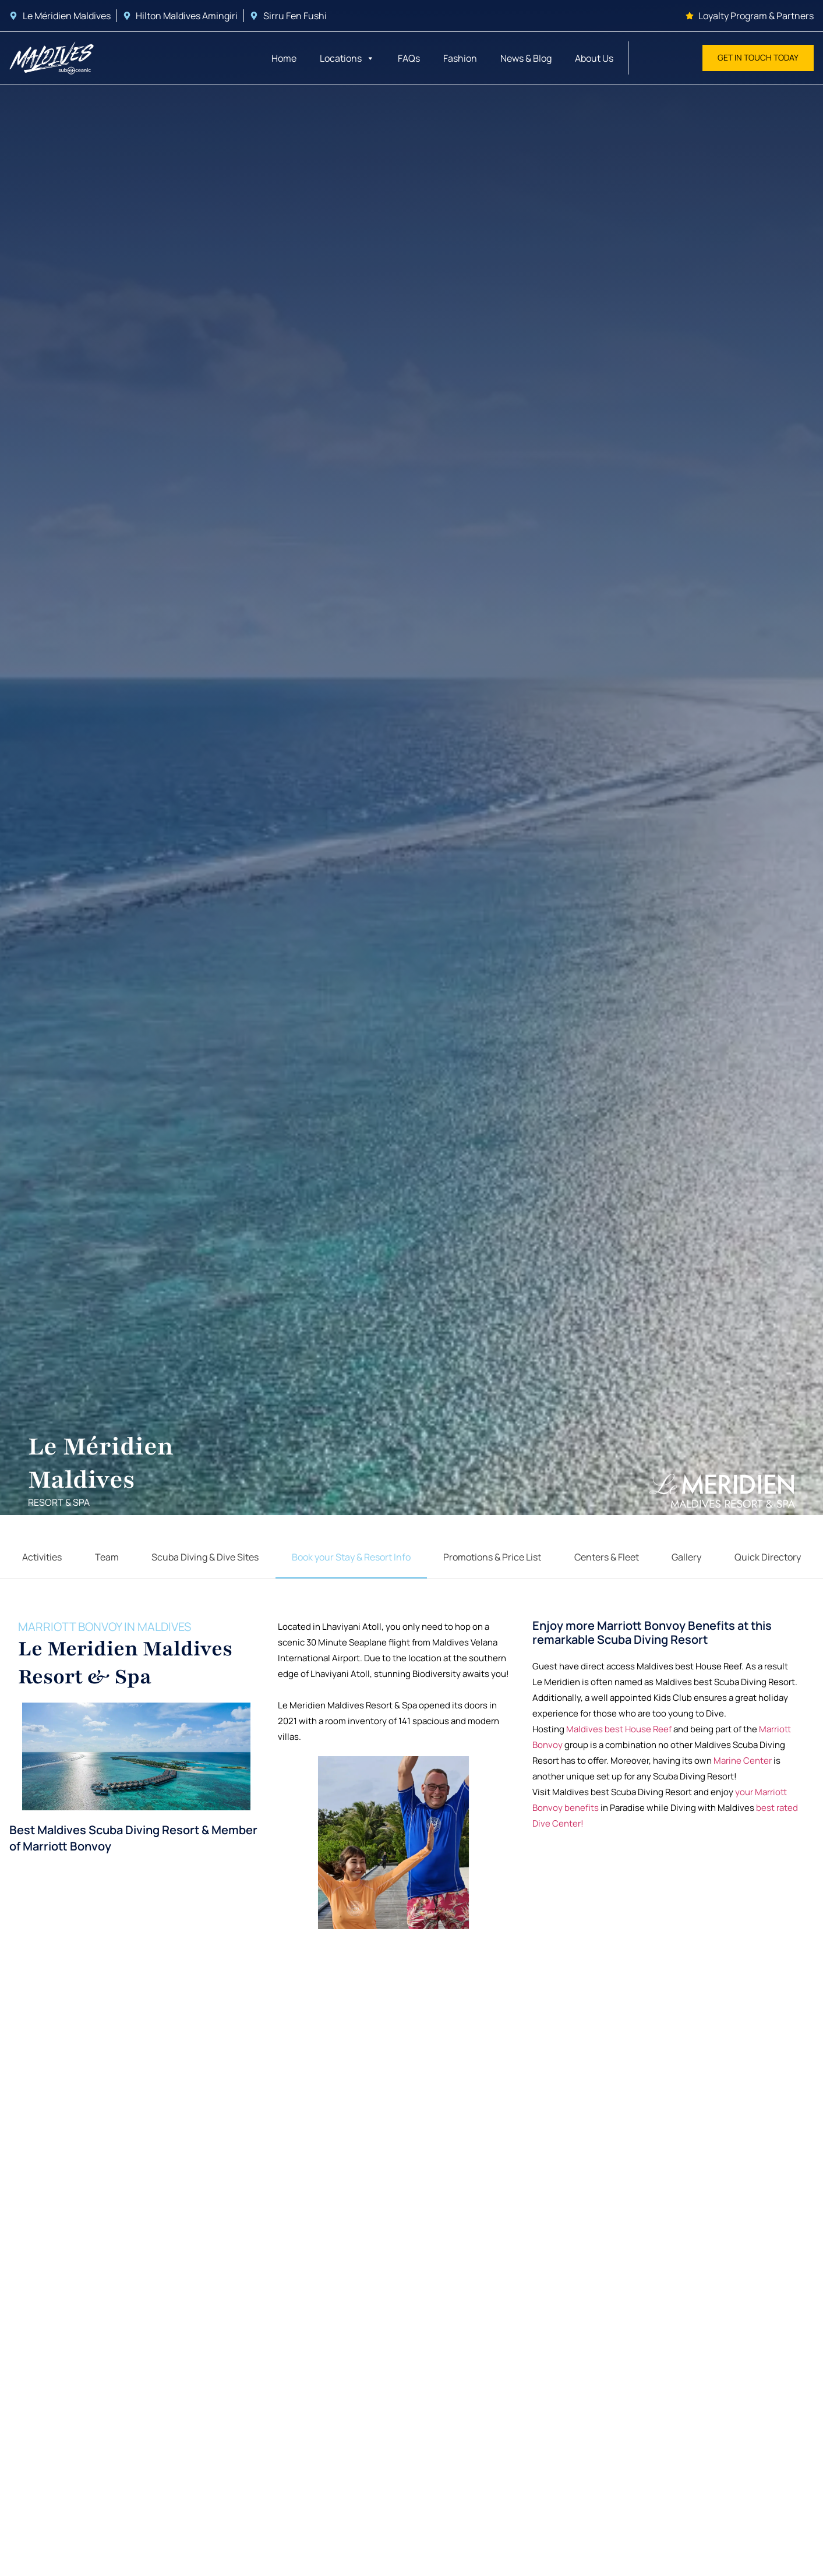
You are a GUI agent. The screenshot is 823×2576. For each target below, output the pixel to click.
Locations (347, 58)
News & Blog (526, 58)
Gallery (686, 1560)
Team (107, 1560)
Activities (42, 1560)
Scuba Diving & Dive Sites (205, 1560)
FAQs (409, 58)
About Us (594, 58)
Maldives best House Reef (619, 1742)
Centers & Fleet (606, 1560)
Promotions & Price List (492, 1560)
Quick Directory (767, 1560)
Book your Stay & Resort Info (351, 1560)
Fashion (460, 58)
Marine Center (742, 1774)
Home (283, 58)
